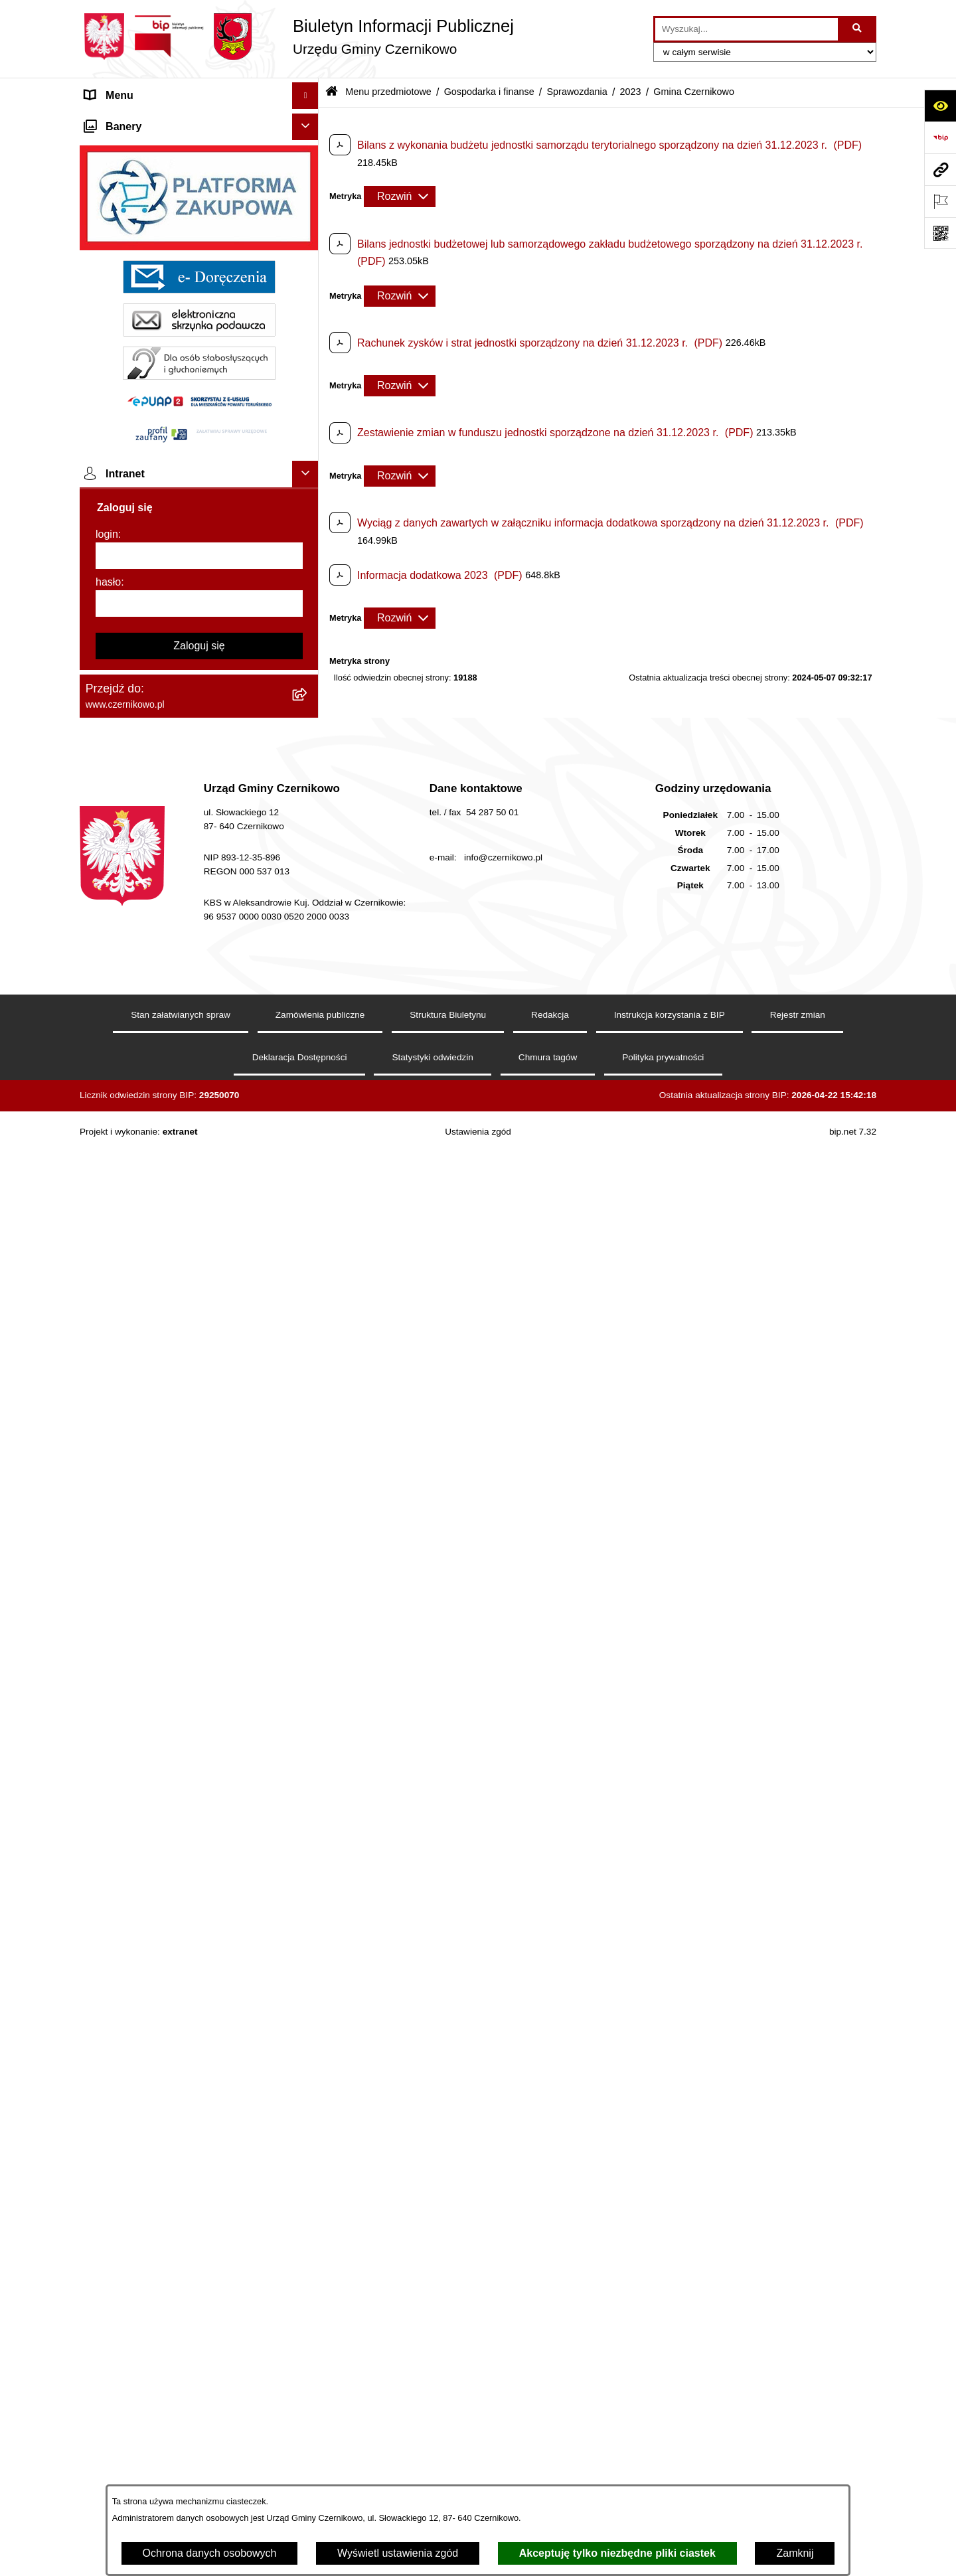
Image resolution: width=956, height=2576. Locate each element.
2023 (630, 91)
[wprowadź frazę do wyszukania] (746, 29)
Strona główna (119, 121)
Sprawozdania (576, 91)
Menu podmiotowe (128, 2166)
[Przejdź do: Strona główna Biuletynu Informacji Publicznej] (331, 92)
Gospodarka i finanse (489, 91)
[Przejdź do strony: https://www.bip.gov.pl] (940, 137)
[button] (308, 122)
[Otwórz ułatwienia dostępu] (940, 105)
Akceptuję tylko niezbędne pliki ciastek (617, 2553)
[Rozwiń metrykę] (400, 196)
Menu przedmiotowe (133, 148)
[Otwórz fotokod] (940, 233)
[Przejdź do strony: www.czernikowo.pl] (940, 169)
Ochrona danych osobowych (210, 2553)
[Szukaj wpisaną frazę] (858, 29)
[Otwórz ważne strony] (940, 201)
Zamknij (794, 2553)
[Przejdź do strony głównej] (297, 36)
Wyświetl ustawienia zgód (397, 2553)
